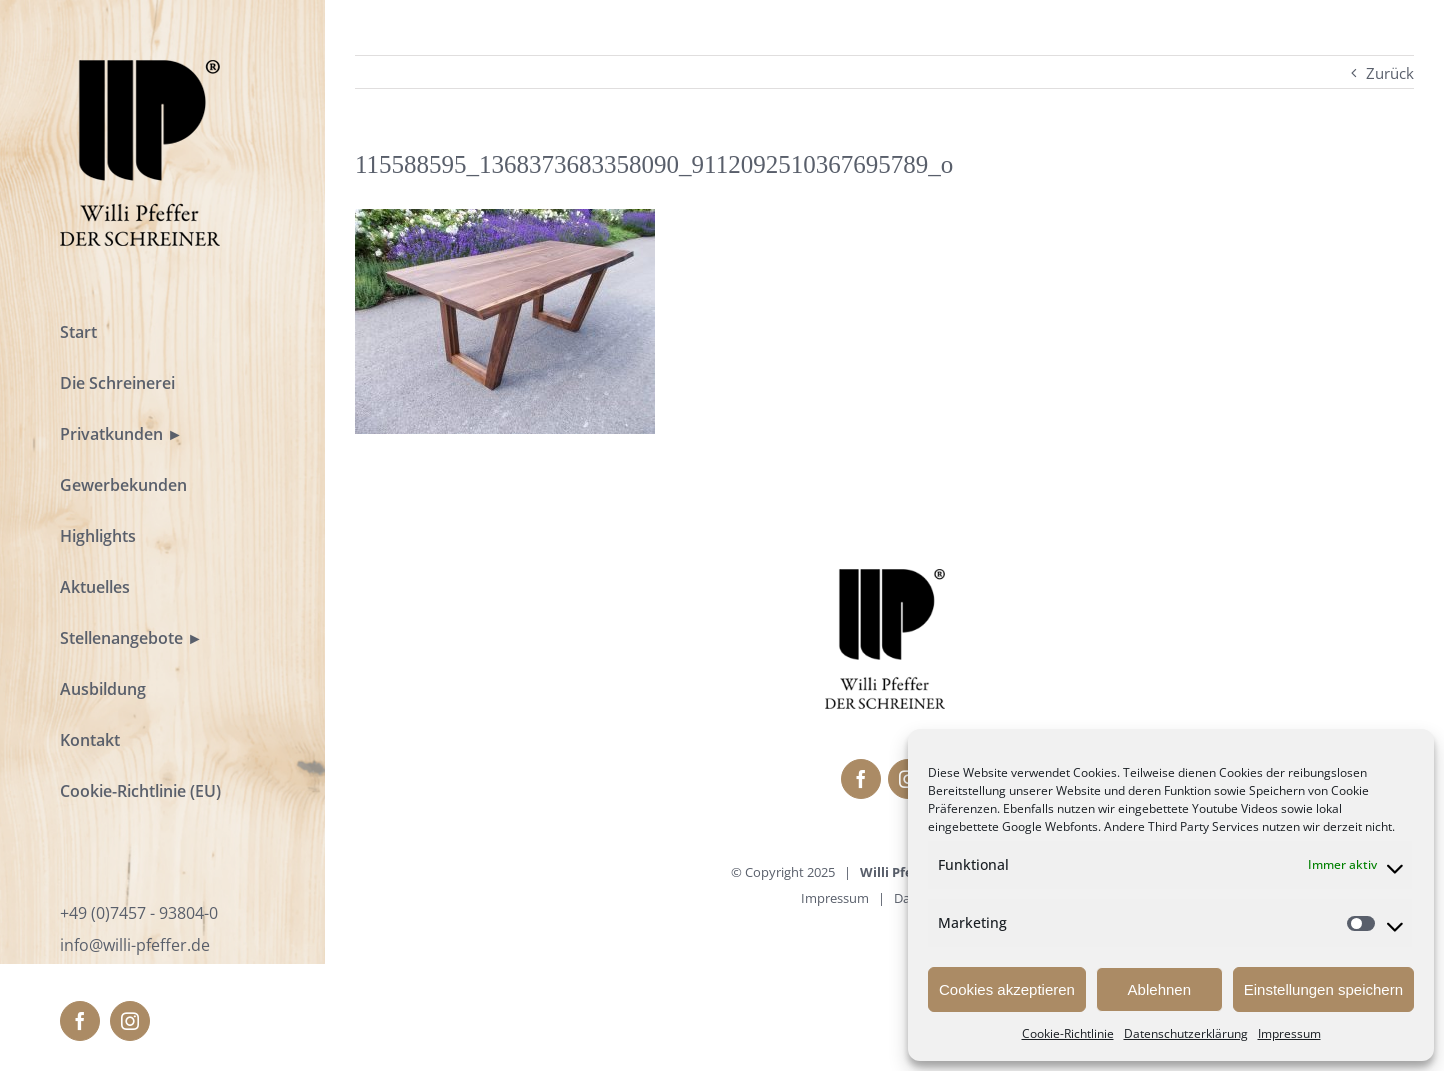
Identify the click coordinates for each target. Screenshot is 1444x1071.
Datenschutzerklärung (1186, 1033)
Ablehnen (1159, 989)
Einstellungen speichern (1323, 989)
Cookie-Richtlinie (1068, 1033)
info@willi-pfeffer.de (135, 945)
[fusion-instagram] (130, 1021)
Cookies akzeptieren (1007, 989)
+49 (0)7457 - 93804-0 (139, 913)
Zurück (1390, 73)
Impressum (1289, 1033)
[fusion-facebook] (80, 1021)
